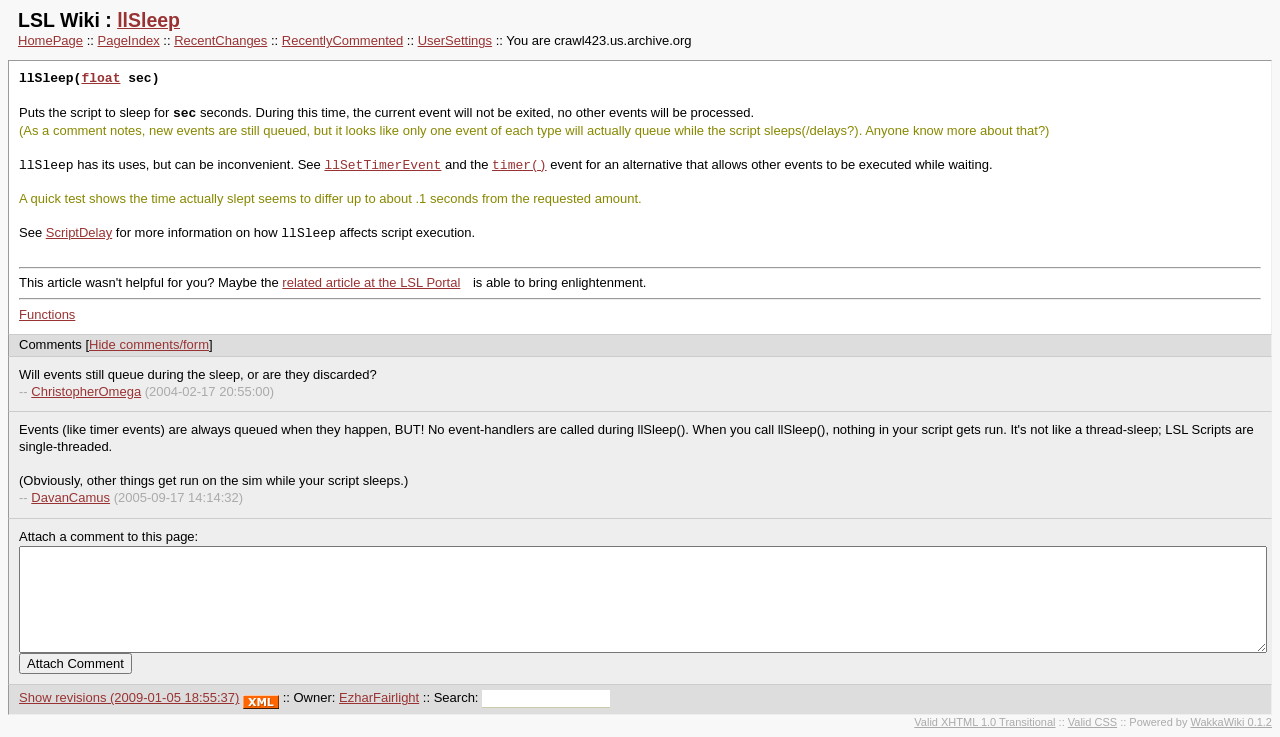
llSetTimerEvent (382, 165)
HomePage (50, 40)
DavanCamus (70, 497)
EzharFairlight (379, 697)
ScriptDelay (79, 233)
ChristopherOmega (86, 391)
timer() (519, 165)
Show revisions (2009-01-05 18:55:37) (129, 697)
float (100, 79)
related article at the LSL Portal (371, 282)
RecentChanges (220, 40)
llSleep (148, 20)
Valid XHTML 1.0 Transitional (984, 722)
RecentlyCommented (342, 40)
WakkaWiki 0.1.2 (1231, 722)
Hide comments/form (149, 344)
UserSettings (455, 40)
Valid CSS (1092, 722)
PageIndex (129, 40)
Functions (47, 314)
